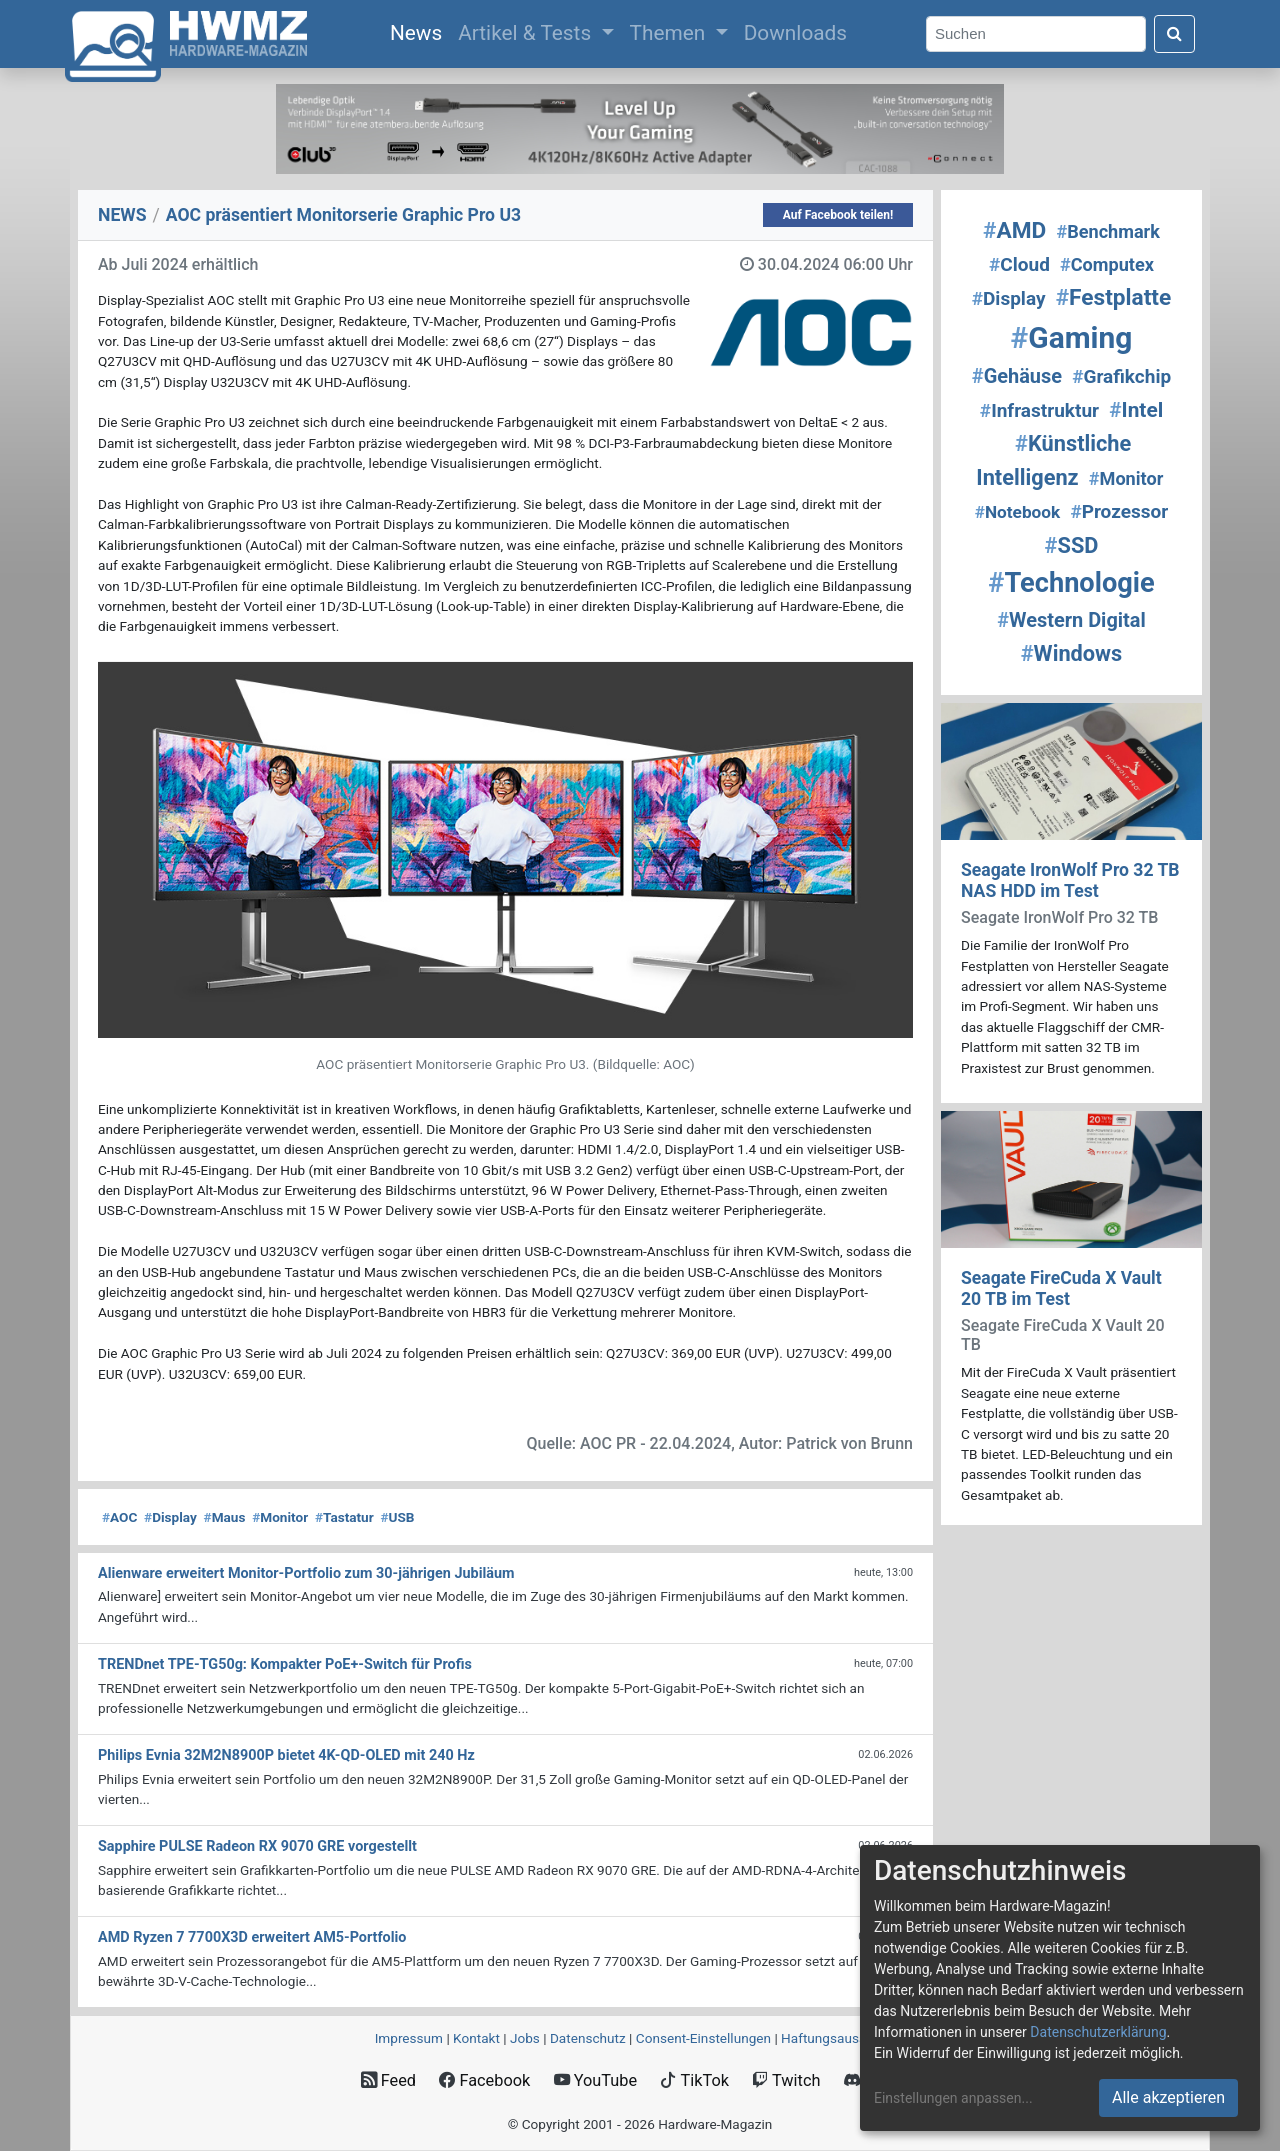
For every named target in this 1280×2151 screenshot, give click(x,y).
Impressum (409, 2038)
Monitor (280, 1517)
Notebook (1018, 512)
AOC (119, 1517)
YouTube (595, 2080)
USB (397, 1517)
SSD (1072, 545)
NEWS (122, 215)
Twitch (786, 2080)
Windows (1072, 653)
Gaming (1072, 337)
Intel (1136, 410)
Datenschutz (588, 2038)
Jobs (525, 2038)
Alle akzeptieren (1168, 2097)
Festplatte (1114, 297)
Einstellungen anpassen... (953, 2098)
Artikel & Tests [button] (527, 33)
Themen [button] (670, 33)
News (420, 31)
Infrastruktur (1039, 410)
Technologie (1071, 583)
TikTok (694, 2080)
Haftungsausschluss (843, 2038)
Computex (1107, 264)
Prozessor (1119, 511)
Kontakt (476, 2038)
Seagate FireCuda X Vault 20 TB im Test (1061, 1288)
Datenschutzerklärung (1098, 2032)
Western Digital (1071, 620)
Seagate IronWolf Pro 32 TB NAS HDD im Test (1070, 880)
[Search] (1036, 34)
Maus (225, 1517)
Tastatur (344, 1517)
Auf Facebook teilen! (838, 215)
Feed (388, 2080)
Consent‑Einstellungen (703, 2038)
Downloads (795, 33)
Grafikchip (1121, 376)
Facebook (484, 2080)
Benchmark (1107, 231)
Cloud (1019, 264)
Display (170, 1517)
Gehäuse (1017, 376)
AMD (1014, 230)
